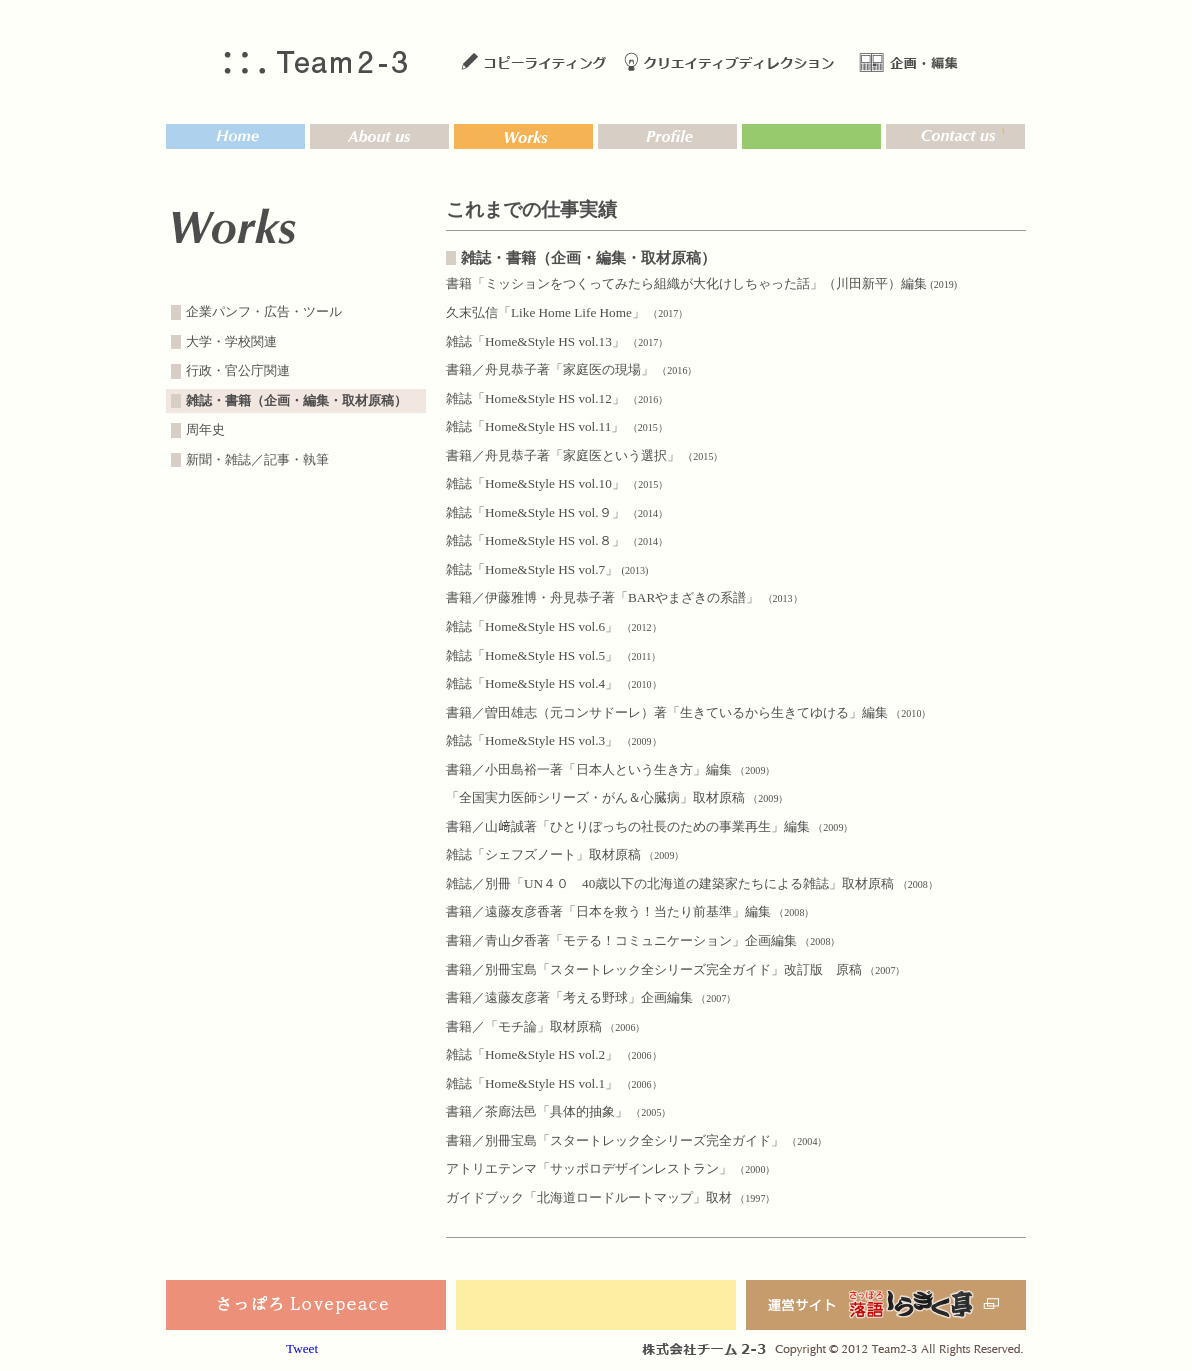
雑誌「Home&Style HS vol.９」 (557, 512)
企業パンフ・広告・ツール (264, 312)
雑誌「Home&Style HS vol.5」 (553, 655)
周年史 (205, 430)
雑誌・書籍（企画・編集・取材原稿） (296, 401)
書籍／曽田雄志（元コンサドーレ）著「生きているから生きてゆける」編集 (688, 712)
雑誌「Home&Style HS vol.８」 (557, 540)
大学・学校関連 (231, 342)
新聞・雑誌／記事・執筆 (257, 460)
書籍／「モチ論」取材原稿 (545, 1026)
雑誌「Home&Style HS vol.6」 (554, 626)
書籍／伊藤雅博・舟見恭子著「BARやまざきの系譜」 (624, 597)
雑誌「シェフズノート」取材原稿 (565, 854)
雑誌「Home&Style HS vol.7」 (547, 569)
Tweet (302, 1348)
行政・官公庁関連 (238, 371)
